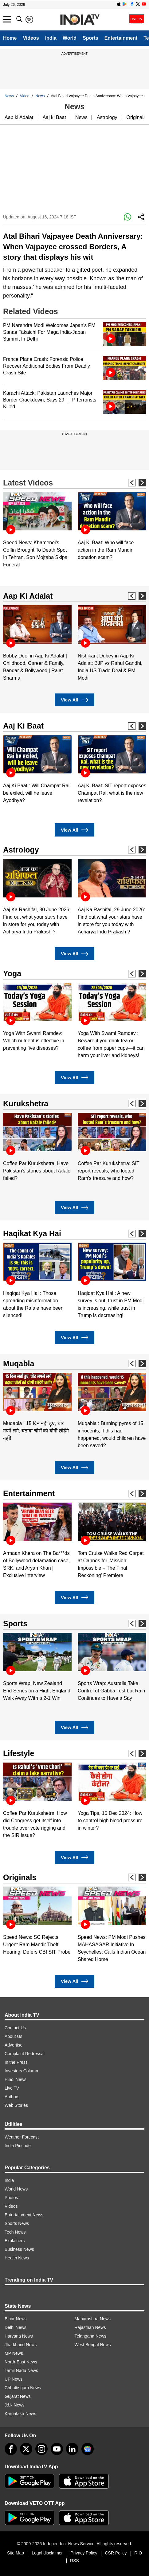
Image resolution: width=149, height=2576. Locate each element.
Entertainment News (24, 2214)
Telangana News (91, 2336)
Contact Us (15, 2027)
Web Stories (16, 2105)
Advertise (13, 2045)
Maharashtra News (93, 2318)
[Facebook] (11, 2449)
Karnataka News (20, 2413)
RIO (138, 2552)
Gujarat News (18, 2396)
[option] (37, 530)
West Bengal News (93, 2344)
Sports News (17, 2223)
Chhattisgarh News (23, 2387)
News (9, 96)
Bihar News (16, 2318)
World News (16, 2189)
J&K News (15, 2404)
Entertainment (121, 38)
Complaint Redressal (25, 2053)
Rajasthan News (90, 2327)
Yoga (12, 973)
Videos (31, 38)
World (69, 38)
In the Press (16, 2062)
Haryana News (19, 2336)
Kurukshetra (25, 1103)
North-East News (21, 2361)
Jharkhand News (21, 2344)
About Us (13, 2036)
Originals (136, 117)
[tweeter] (26, 2449)
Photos (11, 2197)
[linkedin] (72, 2449)
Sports (90, 38)
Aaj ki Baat (54, 117)
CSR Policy (116, 2552)
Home (10, 38)
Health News (17, 2257)
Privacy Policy (83, 2552)
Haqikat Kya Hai (32, 1233)
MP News (14, 2353)
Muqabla (18, 1363)
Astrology (107, 117)
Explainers (15, 2240)
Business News (19, 2249)
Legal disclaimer (47, 2552)
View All (74, 700)
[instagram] (41, 2449)
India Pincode (18, 2145)
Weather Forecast (22, 2137)
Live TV (12, 2088)
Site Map (15, 2552)
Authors (12, 2096)
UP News (13, 2379)
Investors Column (21, 2070)
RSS (74, 2560)
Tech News (15, 2232)
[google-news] (87, 2449)
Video (24, 96)
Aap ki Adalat (19, 117)
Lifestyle (18, 1753)
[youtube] (57, 2449)
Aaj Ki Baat (23, 725)
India (51, 38)
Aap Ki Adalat (28, 596)
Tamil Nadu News (21, 2370)
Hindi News (15, 2079)
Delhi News (15, 2327)
